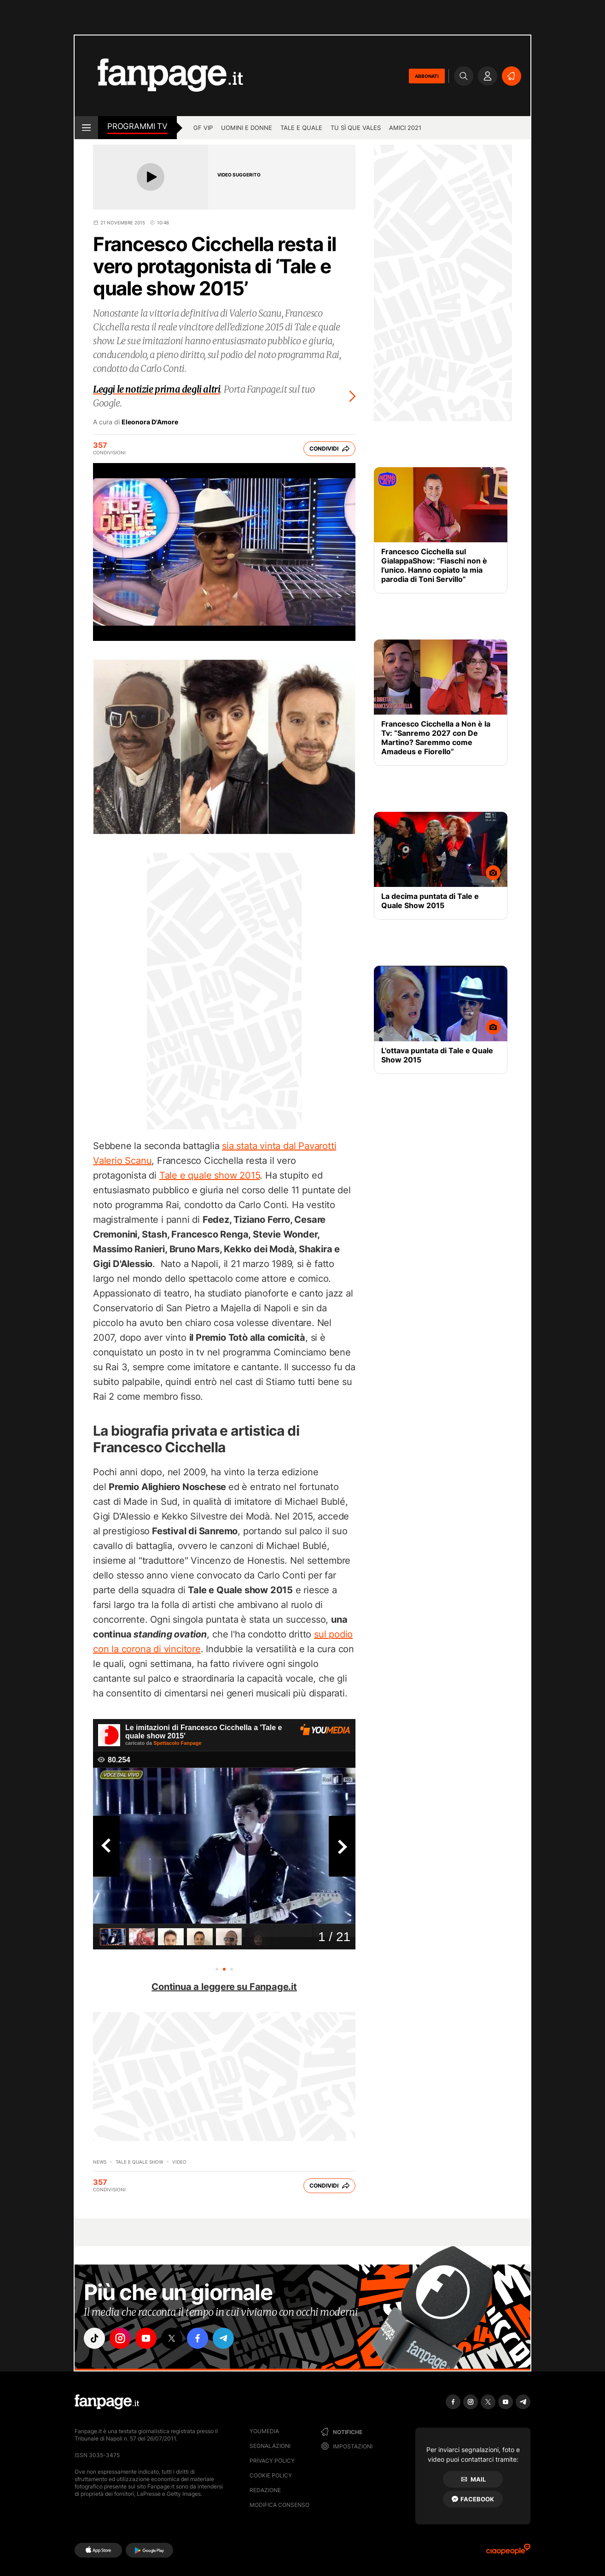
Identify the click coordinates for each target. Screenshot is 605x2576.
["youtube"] (146, 2338)
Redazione (265, 2490)
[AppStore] (98, 2550)
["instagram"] (120, 2338)
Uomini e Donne (246, 127)
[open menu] (86, 127)
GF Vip (203, 127)
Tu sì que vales (356, 127)
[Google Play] (149, 2550)
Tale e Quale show (139, 2161)
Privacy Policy (272, 2460)
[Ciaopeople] (508, 2552)
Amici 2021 (405, 127)
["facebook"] (197, 2338)
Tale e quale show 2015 (209, 1175)
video (179, 2161)
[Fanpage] (107, 2401)
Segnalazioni (270, 2445)
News (99, 2161)
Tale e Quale (301, 127)
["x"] (171, 2338)
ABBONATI (427, 76)
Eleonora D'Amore (150, 422)
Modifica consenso (279, 2504)
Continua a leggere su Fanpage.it (224, 1986)
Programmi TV (137, 126)
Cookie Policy (271, 2475)
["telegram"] (223, 2338)
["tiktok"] (94, 2338)
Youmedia (264, 2431)
